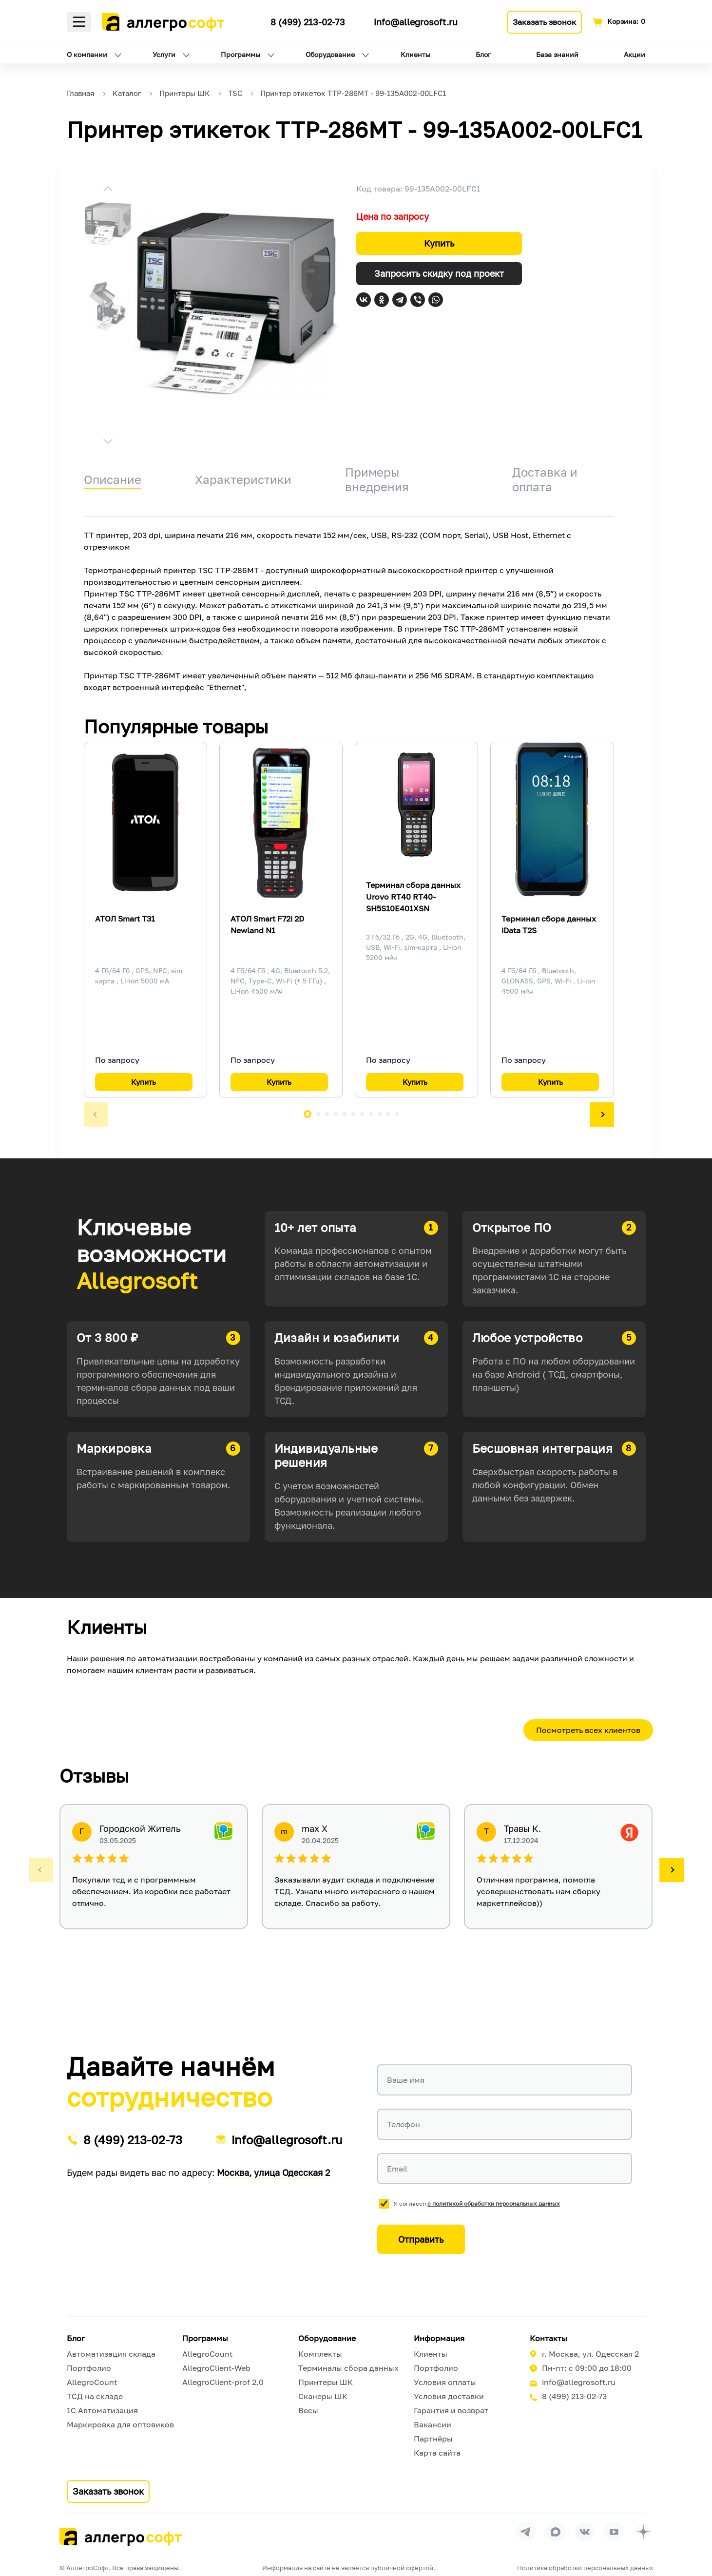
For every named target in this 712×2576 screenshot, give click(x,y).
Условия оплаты (445, 2382)
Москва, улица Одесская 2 (273, 2172)
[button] (108, 190)
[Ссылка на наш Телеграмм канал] (255, 20)
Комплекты (320, 2354)
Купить (439, 243)
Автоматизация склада (111, 2354)
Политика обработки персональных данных (585, 2568)
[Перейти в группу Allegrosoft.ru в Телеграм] (526, 2531)
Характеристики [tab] (243, 479)
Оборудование (330, 54)
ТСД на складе (95, 2396)
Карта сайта (437, 2453)
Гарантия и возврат (451, 2410)
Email (397, 2168)
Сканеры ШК (322, 2396)
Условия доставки (449, 2396)
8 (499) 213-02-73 (307, 22)
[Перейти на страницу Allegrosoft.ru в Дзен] (643, 2531)
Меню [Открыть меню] (79, 22)
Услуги (164, 54)
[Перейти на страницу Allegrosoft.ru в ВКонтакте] (584, 2531)
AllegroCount (92, 2382)
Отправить (420, 2239)
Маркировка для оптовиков (120, 2424)
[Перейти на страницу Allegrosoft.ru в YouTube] (614, 2531)
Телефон (403, 2124)
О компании (87, 54)
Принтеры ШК (325, 2382)
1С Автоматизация (102, 2410)
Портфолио (89, 2368)
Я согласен (477, 2203)
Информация (439, 2338)
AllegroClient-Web (216, 2368)
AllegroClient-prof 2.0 (223, 2382)
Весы (308, 2410)
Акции (634, 54)
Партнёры (433, 2438)
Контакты (548, 2338)
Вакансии (432, 2424)
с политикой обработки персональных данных (493, 2203)
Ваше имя (405, 2080)
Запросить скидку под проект (439, 273)
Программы (240, 54)
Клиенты (415, 54)
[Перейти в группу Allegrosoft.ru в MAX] (555, 2531)
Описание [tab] (112, 479)
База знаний (557, 54)
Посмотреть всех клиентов (588, 1730)
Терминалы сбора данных (348, 2368)
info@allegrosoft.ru (416, 22)
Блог (483, 54)
